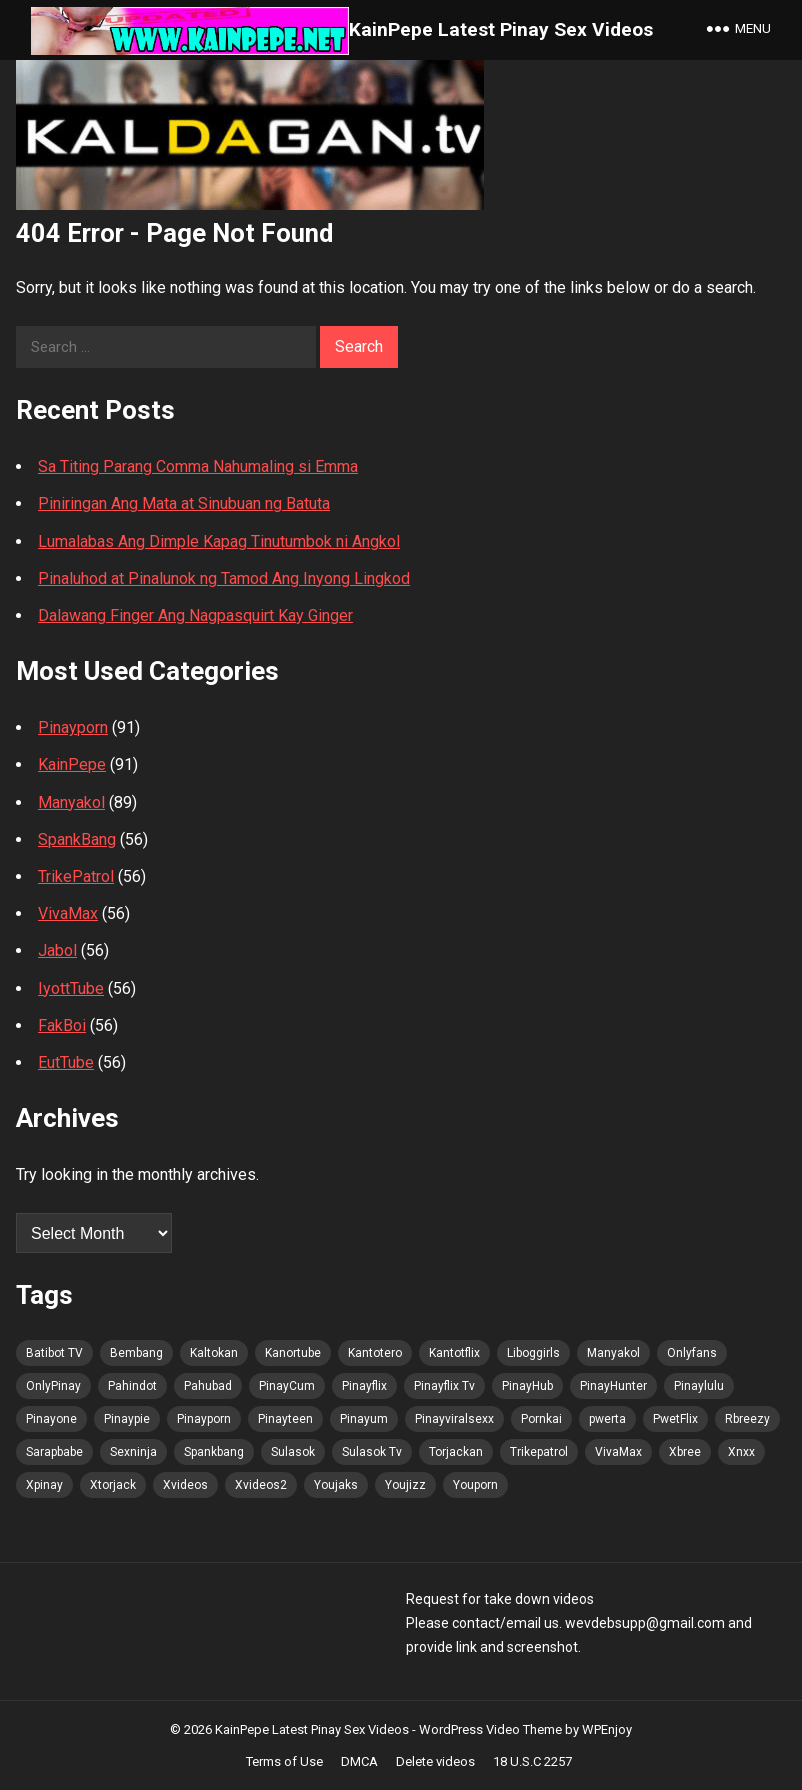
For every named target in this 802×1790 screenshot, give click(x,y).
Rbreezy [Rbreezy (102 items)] (747, 1419)
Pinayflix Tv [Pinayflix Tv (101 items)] (444, 1386)
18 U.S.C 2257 (532, 1761)
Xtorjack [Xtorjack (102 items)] (113, 1485)
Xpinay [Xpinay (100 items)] (44, 1485)
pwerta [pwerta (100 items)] (607, 1419)
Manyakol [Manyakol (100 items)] (613, 1353)
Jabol (57, 950)
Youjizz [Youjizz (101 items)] (405, 1485)
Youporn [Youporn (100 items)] (475, 1485)
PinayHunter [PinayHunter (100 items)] (613, 1386)
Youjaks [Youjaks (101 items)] (336, 1485)
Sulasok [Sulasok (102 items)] (293, 1452)
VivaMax (68, 913)
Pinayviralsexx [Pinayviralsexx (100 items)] (454, 1419)
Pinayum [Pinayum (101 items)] (364, 1419)
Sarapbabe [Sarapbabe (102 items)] (54, 1452)
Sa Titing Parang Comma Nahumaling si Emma (198, 466)
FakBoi (62, 1025)
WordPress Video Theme (490, 1729)
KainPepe (72, 764)
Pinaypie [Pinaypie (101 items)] (127, 1419)
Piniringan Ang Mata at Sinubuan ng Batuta (184, 503)
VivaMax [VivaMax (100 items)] (618, 1452)
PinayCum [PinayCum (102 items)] (287, 1386)
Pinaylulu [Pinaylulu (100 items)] (699, 1386)
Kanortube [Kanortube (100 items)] (293, 1353)
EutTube (66, 1062)
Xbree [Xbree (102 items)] (685, 1452)
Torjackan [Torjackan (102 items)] (456, 1452)
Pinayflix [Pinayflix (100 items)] (364, 1386)
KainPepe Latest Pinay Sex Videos (501, 29)
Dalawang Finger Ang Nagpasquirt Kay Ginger (195, 615)
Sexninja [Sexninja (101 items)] (133, 1452)
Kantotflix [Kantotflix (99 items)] (454, 1353)
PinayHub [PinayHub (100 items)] (527, 1386)
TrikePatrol (76, 876)
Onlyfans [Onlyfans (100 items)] (692, 1353)
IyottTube (71, 988)
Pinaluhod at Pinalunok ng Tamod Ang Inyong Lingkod (224, 578)
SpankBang (77, 839)
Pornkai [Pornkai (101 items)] (541, 1419)
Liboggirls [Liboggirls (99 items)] (533, 1353)
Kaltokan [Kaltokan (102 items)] (214, 1353)
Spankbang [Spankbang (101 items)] (214, 1452)
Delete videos (435, 1761)
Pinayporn (73, 727)
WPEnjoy (607, 1729)
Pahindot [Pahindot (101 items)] (132, 1386)
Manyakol (71, 802)
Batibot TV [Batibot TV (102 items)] (54, 1353)
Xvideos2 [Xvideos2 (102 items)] (261, 1485)
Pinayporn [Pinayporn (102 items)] (204, 1419)
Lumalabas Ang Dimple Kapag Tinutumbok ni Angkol (219, 541)
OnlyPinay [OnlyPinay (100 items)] (53, 1386)
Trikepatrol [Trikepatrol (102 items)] (539, 1452)
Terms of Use (284, 1761)
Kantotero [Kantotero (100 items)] (375, 1353)
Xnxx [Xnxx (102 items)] (741, 1452)
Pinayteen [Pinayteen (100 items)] (285, 1419)
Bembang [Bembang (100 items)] (136, 1353)
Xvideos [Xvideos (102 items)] (185, 1485)
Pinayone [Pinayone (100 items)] (51, 1419)
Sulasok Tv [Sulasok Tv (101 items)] (372, 1452)
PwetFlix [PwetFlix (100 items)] (675, 1419)
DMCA (359, 1761)
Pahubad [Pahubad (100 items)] (208, 1386)
